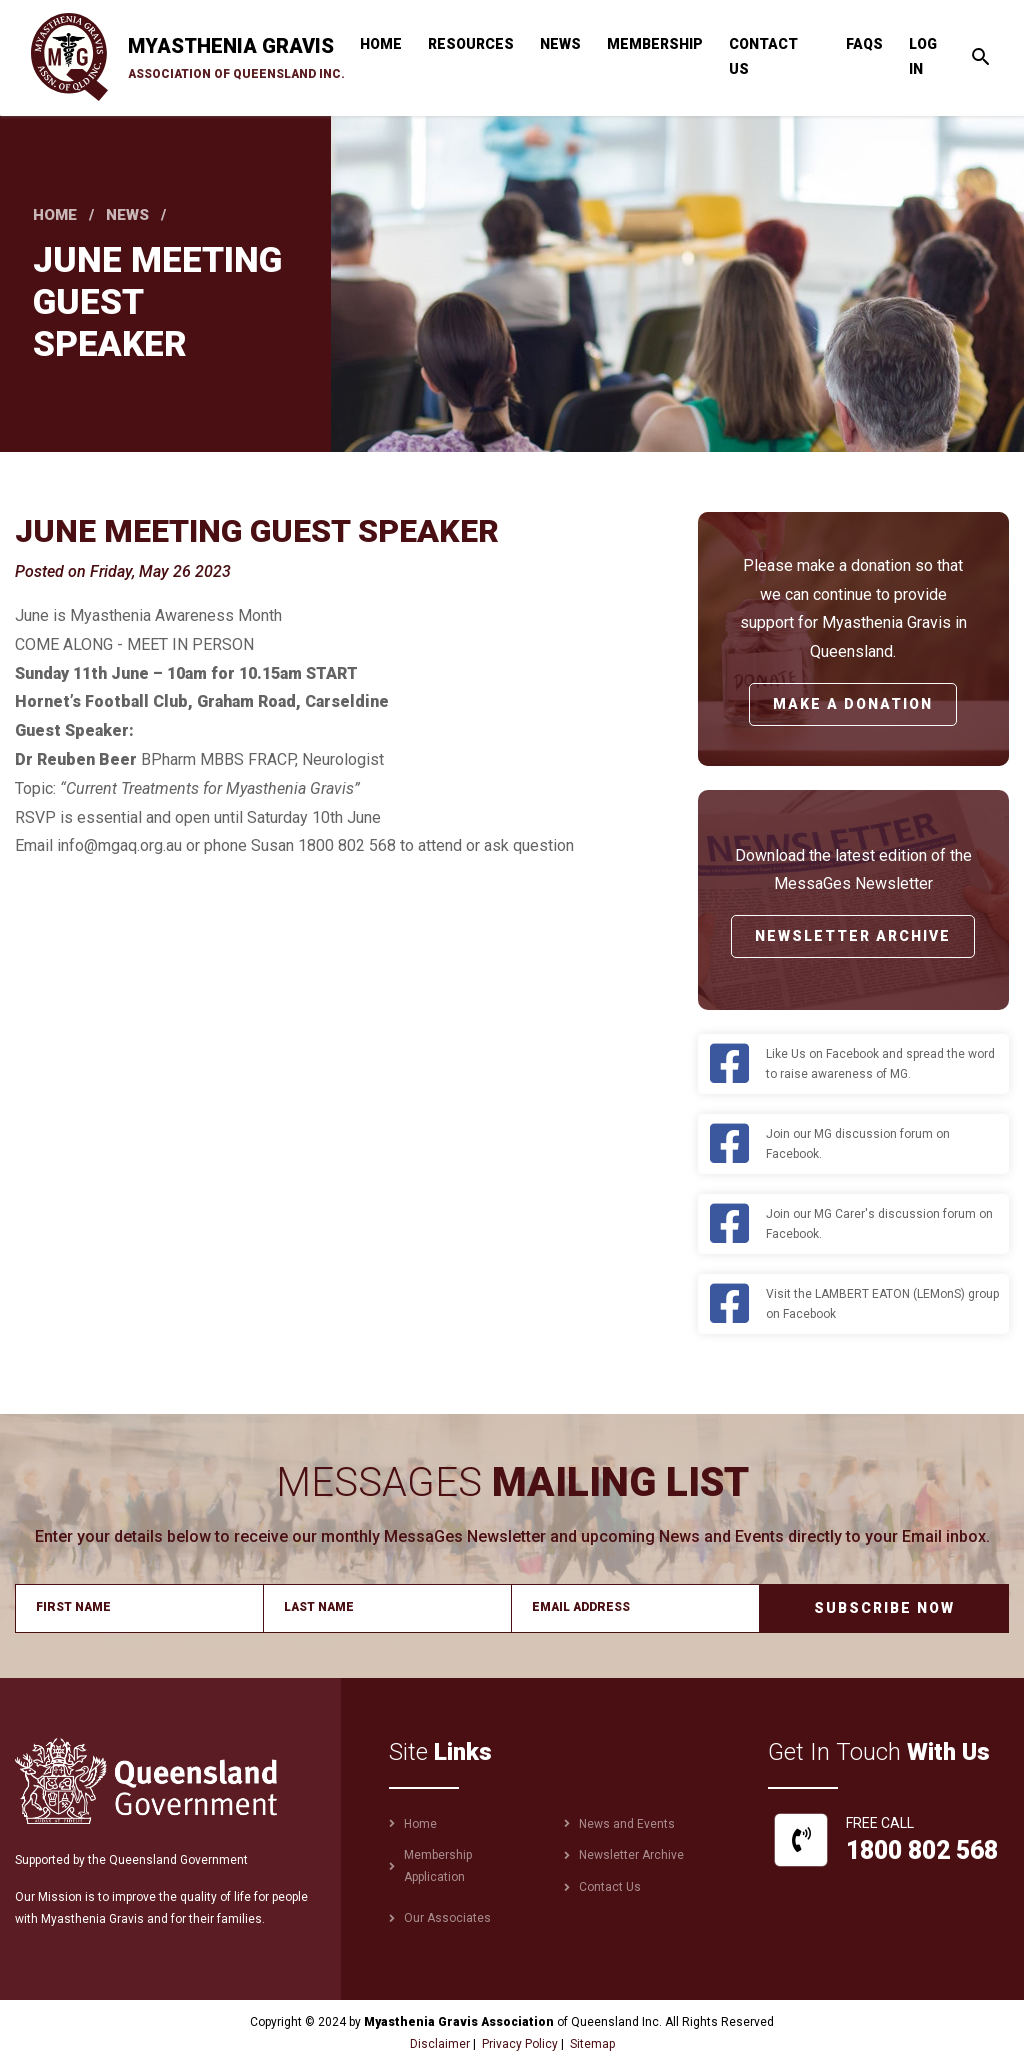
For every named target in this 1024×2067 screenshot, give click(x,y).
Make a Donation (853, 704)
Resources (471, 44)
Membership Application (438, 1866)
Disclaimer (440, 2044)
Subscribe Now (884, 1608)
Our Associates (447, 1918)
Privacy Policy (520, 2044)
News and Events (627, 1824)
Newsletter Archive (853, 936)
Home (381, 44)
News (560, 44)
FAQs (864, 44)
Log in (923, 56)
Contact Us (763, 56)
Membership (655, 44)
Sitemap (592, 2044)
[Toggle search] (981, 57)
